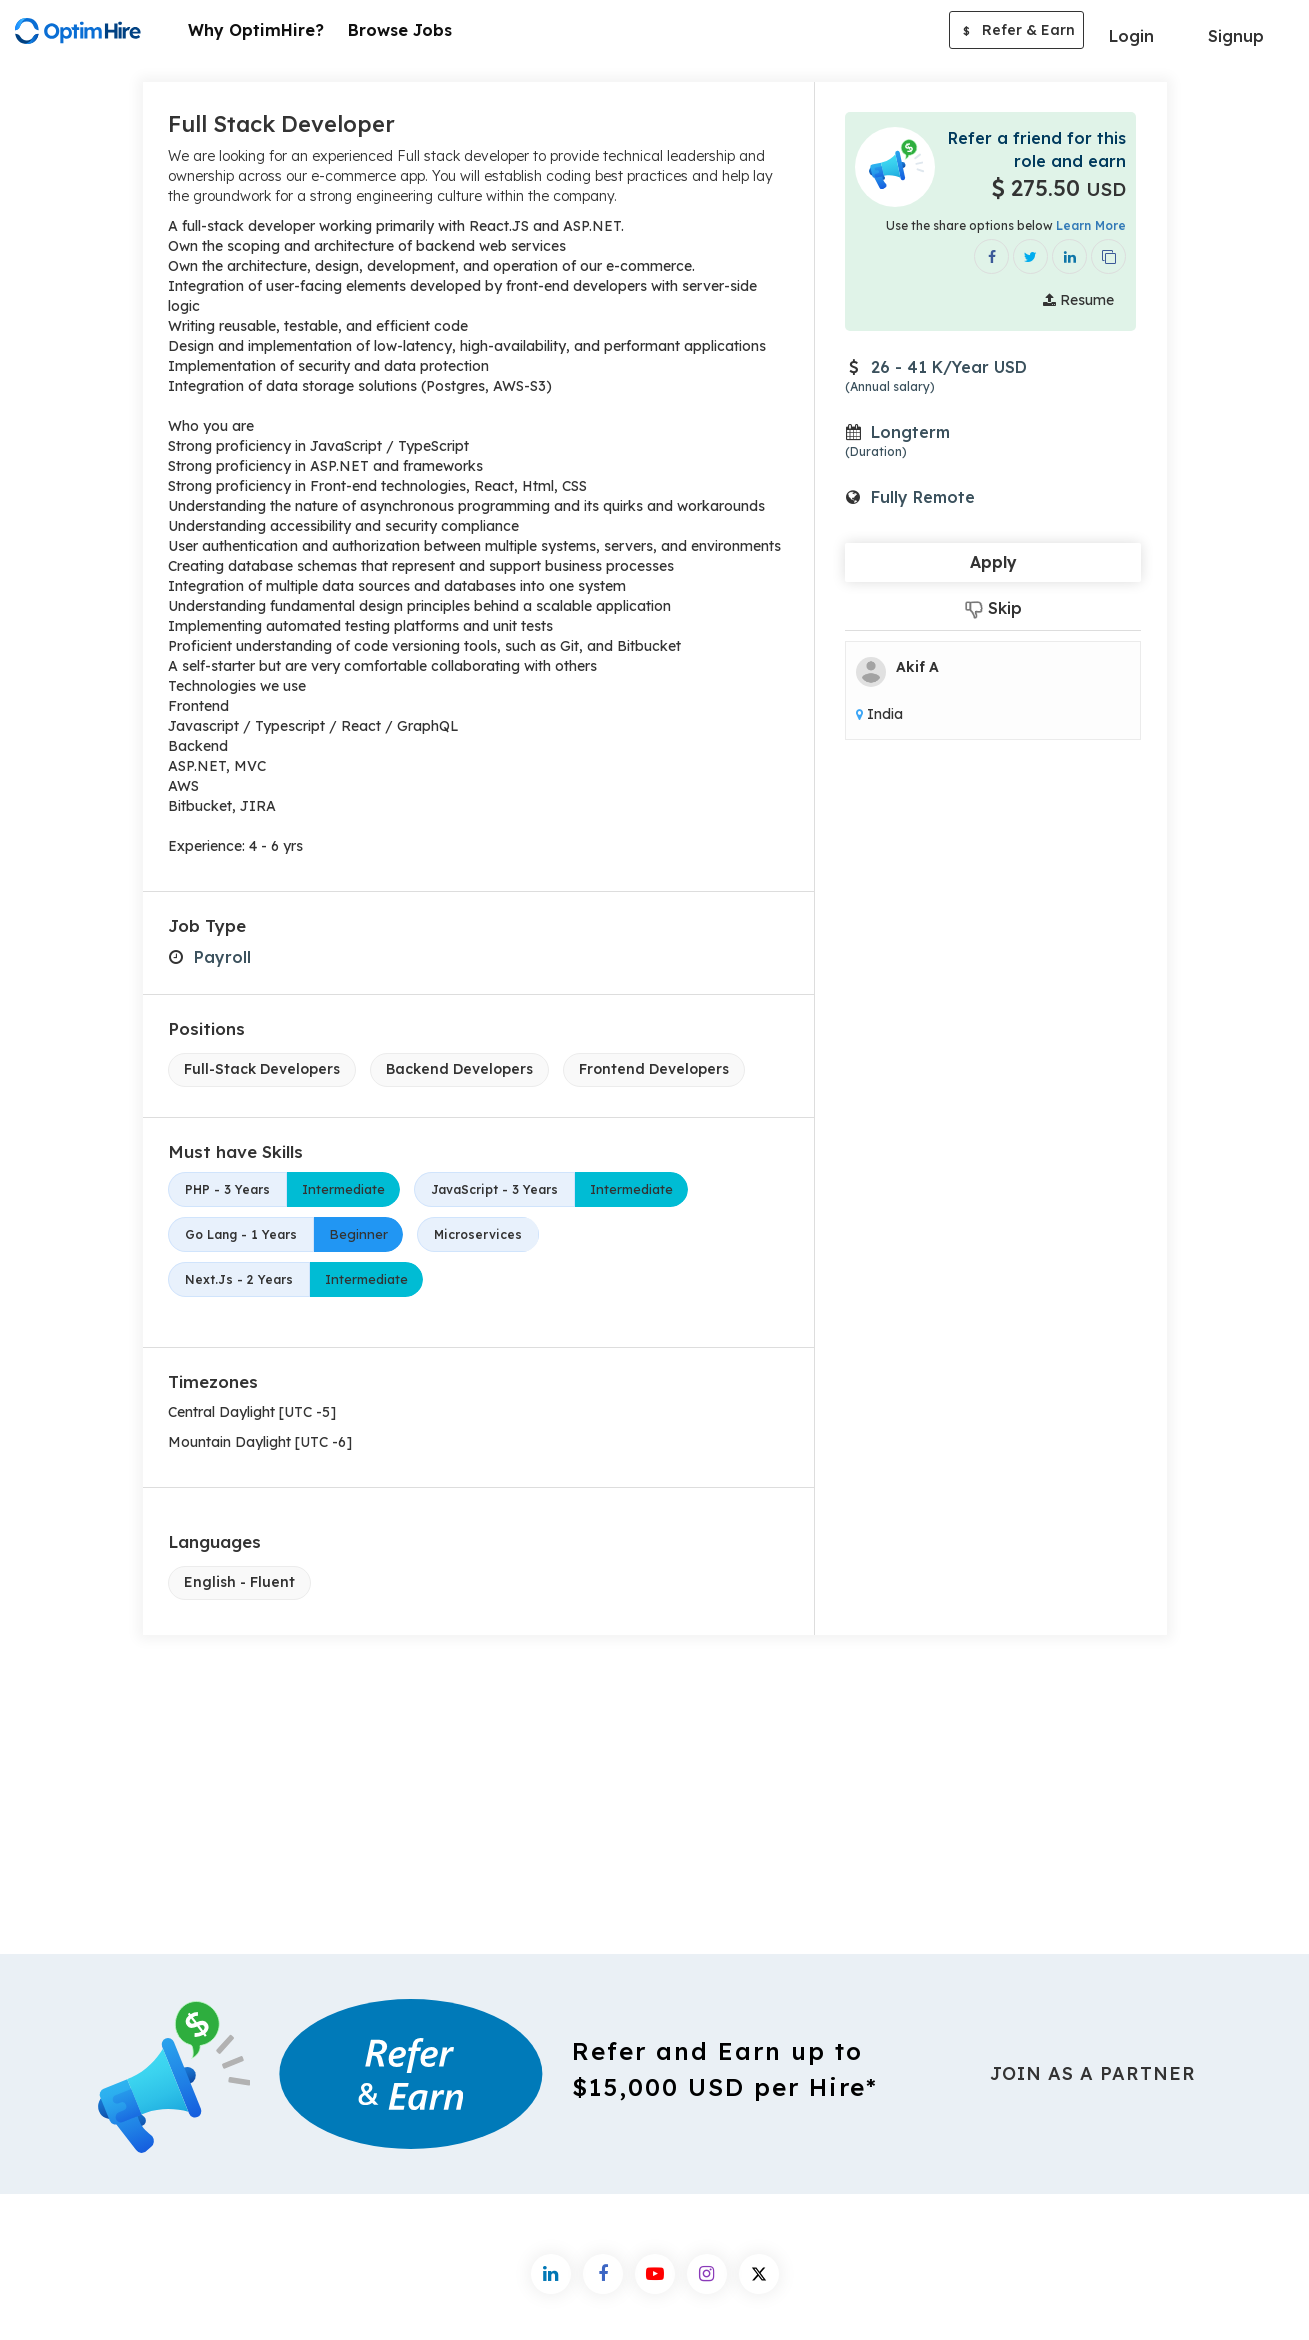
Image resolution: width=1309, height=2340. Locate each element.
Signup (1236, 36)
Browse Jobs (400, 30)
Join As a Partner (1093, 2073)
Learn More (1091, 225)
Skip (993, 608)
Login (1131, 36)
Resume (1078, 300)
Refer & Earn (1016, 32)
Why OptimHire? (256, 30)
